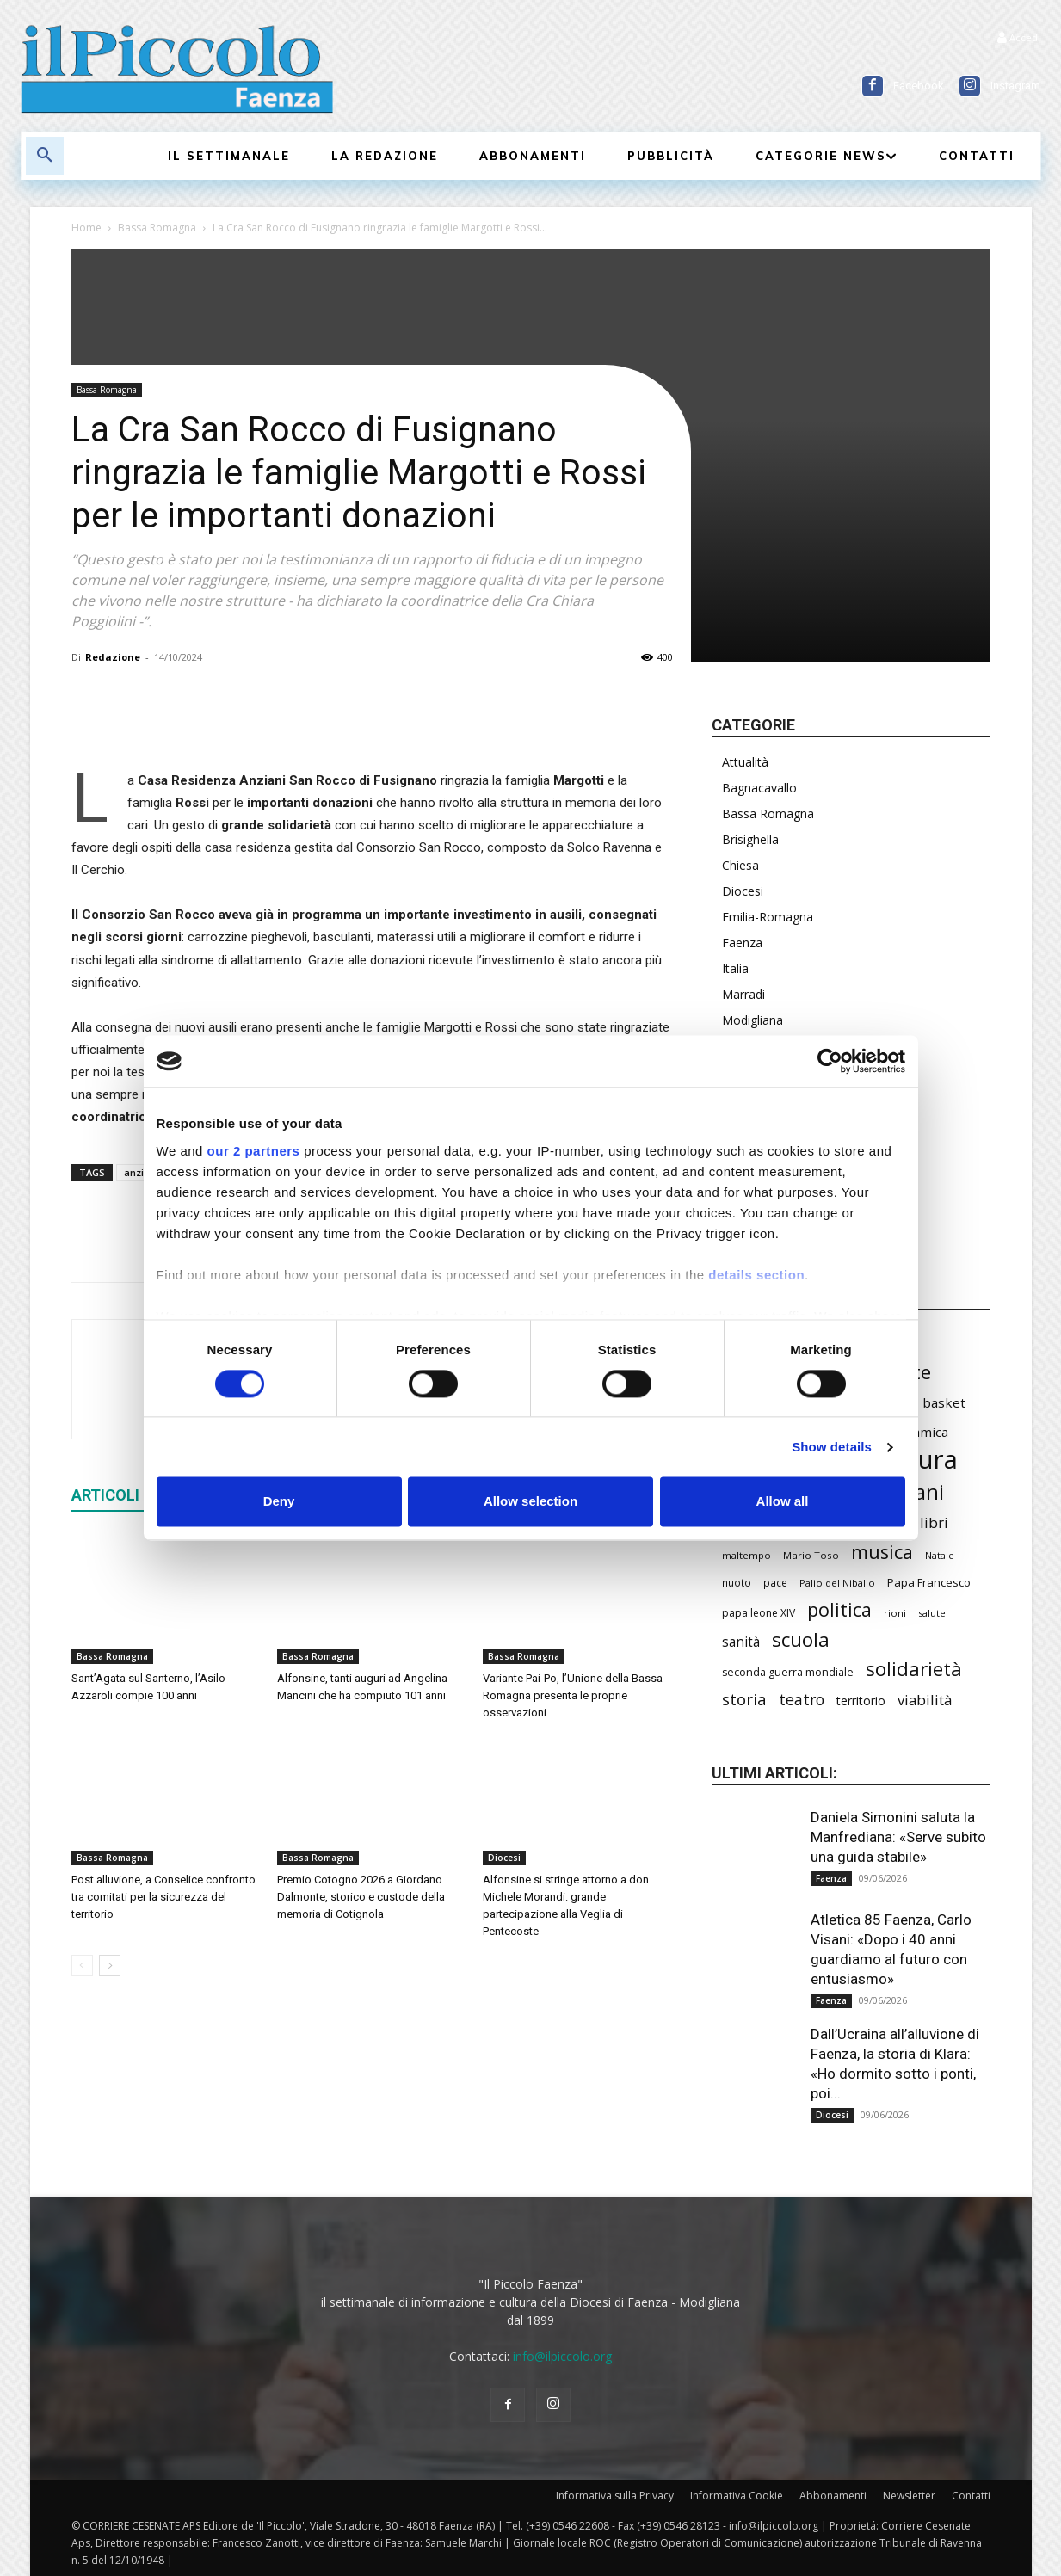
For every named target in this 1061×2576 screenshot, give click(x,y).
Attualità (745, 762)
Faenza (742, 942)
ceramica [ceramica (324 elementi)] (920, 1431)
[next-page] (109, 1965)
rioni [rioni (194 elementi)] (895, 1612)
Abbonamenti (833, 2495)
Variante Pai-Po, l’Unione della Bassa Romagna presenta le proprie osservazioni (573, 1695)
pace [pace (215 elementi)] (775, 1582)
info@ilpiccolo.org (562, 2356)
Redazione (112, 656)
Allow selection (530, 1501)
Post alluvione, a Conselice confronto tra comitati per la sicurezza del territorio (163, 1896)
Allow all (782, 1501)
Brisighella (750, 839)
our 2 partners (253, 1150)
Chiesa (740, 865)
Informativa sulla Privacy (615, 2495)
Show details (832, 1446)
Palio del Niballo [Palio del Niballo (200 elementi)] (837, 1582)
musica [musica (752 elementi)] (882, 1552)
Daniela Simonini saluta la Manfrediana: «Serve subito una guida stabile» (898, 1837)
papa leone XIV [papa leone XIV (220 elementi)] (758, 1612)
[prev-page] (82, 1965)
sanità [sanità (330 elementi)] (741, 1642)
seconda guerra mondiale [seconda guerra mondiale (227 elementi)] (788, 1672)
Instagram (1015, 85)
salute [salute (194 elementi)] (932, 1612)
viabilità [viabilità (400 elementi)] (925, 1700)
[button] (45, 156)
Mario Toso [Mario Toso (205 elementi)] (811, 1555)
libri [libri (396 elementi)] (934, 1522)
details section (756, 1274)
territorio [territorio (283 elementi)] (860, 1700)
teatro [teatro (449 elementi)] (801, 1700)
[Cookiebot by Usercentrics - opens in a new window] (830, 1061)
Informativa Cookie (736, 2495)
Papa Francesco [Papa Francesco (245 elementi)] (929, 1582)
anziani (141, 1172)
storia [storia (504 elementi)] (744, 1699)
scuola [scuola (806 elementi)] (801, 1639)
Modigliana (752, 1020)
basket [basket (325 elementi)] (943, 1402)
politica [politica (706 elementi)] (839, 1609)
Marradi (743, 994)
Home (86, 227)
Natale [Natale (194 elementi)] (939, 1555)
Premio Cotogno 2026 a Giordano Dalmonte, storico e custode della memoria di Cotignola (361, 1896)
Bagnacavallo (759, 788)
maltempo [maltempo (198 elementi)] (746, 1555)
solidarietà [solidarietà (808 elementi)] (914, 1669)
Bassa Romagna (157, 227)
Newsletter (909, 2495)
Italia (735, 968)
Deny (279, 1501)
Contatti (971, 2495)
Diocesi (504, 1858)
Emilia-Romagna (767, 917)
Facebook (918, 85)
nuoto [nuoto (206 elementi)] (736, 1582)
